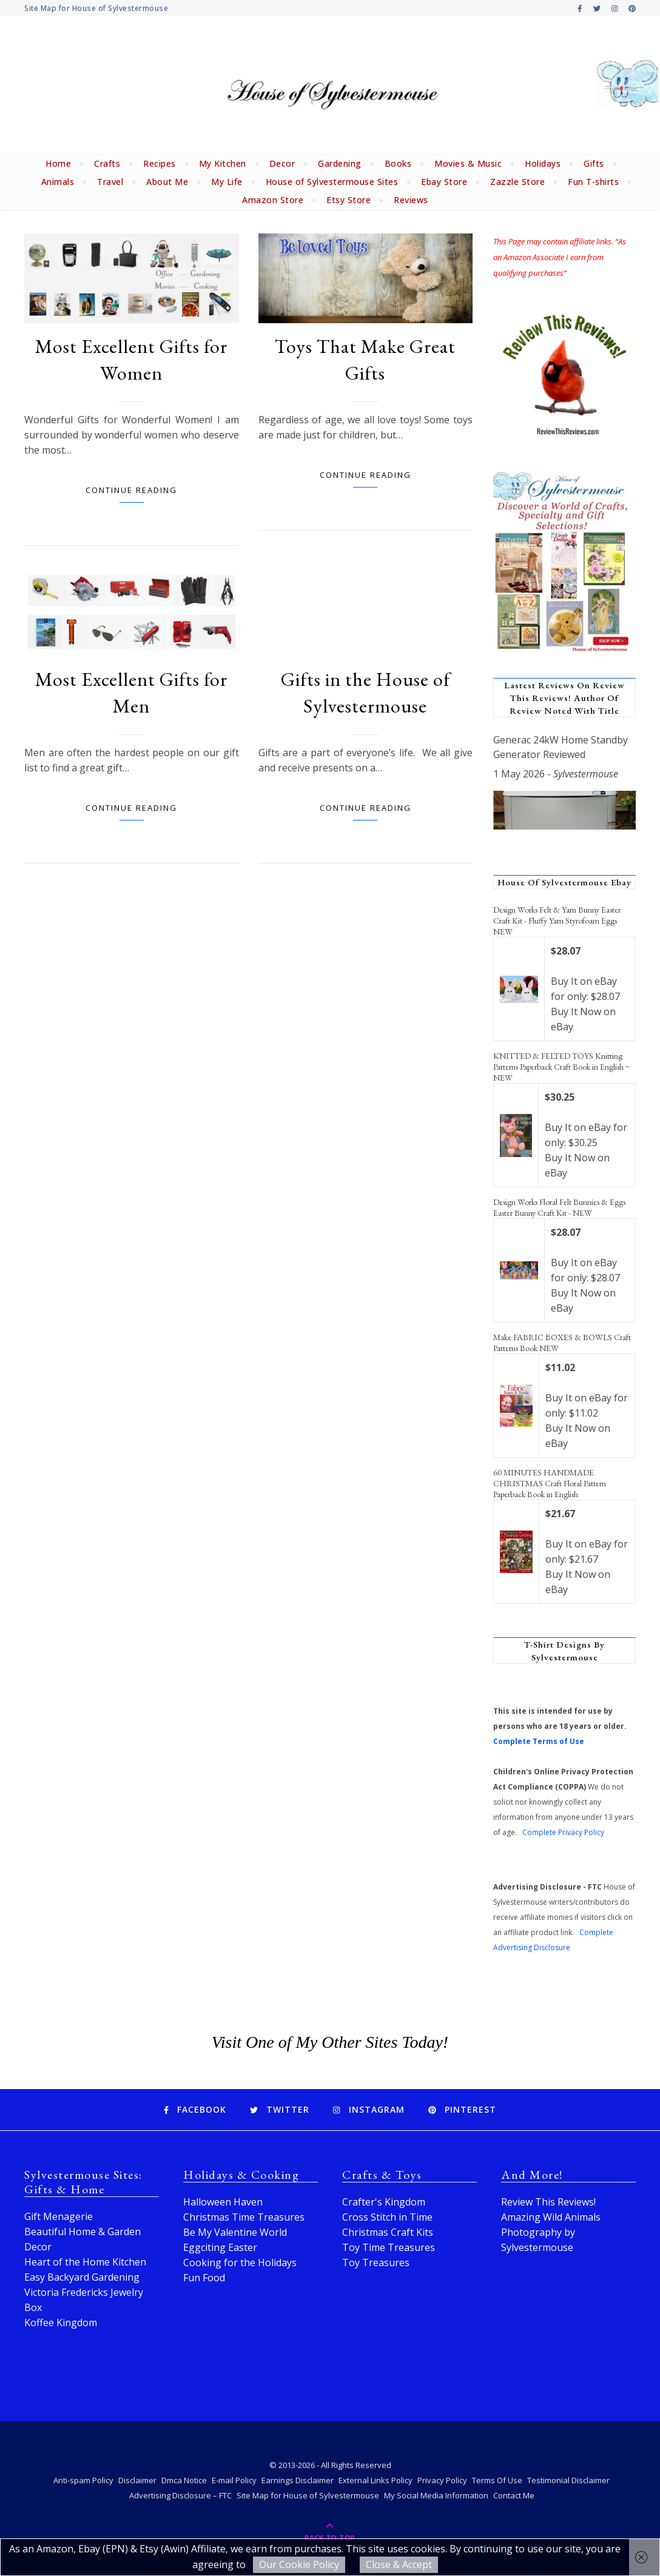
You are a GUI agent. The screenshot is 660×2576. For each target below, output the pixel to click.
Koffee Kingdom (60, 2322)
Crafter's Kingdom (383, 2202)
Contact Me (513, 2495)
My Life (227, 181)
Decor (282, 163)
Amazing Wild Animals (551, 2217)
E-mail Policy (234, 2480)
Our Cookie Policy (299, 2564)
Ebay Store (444, 181)
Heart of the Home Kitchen (85, 2262)
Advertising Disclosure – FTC (180, 2495)
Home (58, 163)
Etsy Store (348, 200)
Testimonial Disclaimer (568, 2480)
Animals (58, 181)
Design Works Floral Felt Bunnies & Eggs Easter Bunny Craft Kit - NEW (559, 1207)
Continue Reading (131, 490)
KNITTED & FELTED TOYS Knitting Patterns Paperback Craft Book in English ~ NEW (561, 1066)
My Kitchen (222, 163)
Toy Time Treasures (388, 2247)
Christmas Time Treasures (244, 2217)
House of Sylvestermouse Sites (332, 181)
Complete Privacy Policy (563, 1832)
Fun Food (204, 2277)
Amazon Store (272, 200)
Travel (110, 181)
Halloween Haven (223, 2202)
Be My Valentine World (235, 2232)
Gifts (594, 163)
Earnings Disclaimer (297, 2480)
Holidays (543, 163)
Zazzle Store (517, 181)
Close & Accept (399, 2564)
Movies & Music (468, 163)
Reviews (411, 200)
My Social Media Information (436, 2495)
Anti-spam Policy (83, 2480)
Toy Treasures (375, 2262)
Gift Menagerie (58, 2216)
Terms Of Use (497, 2480)
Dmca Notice (184, 2480)
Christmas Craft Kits (387, 2232)
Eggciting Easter (220, 2247)
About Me (167, 181)
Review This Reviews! (548, 2202)
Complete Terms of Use (538, 1741)
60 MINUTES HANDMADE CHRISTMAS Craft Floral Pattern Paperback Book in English (549, 1483)
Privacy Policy (442, 2480)
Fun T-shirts (593, 181)
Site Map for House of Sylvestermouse (96, 8)
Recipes (159, 163)
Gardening (340, 163)
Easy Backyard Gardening (82, 2277)
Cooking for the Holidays (240, 2262)
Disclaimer (137, 2480)
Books (398, 163)
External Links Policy (375, 2480)
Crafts (107, 163)
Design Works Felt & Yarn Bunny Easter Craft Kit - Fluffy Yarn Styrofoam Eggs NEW (557, 920)
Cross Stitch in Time (387, 2217)
